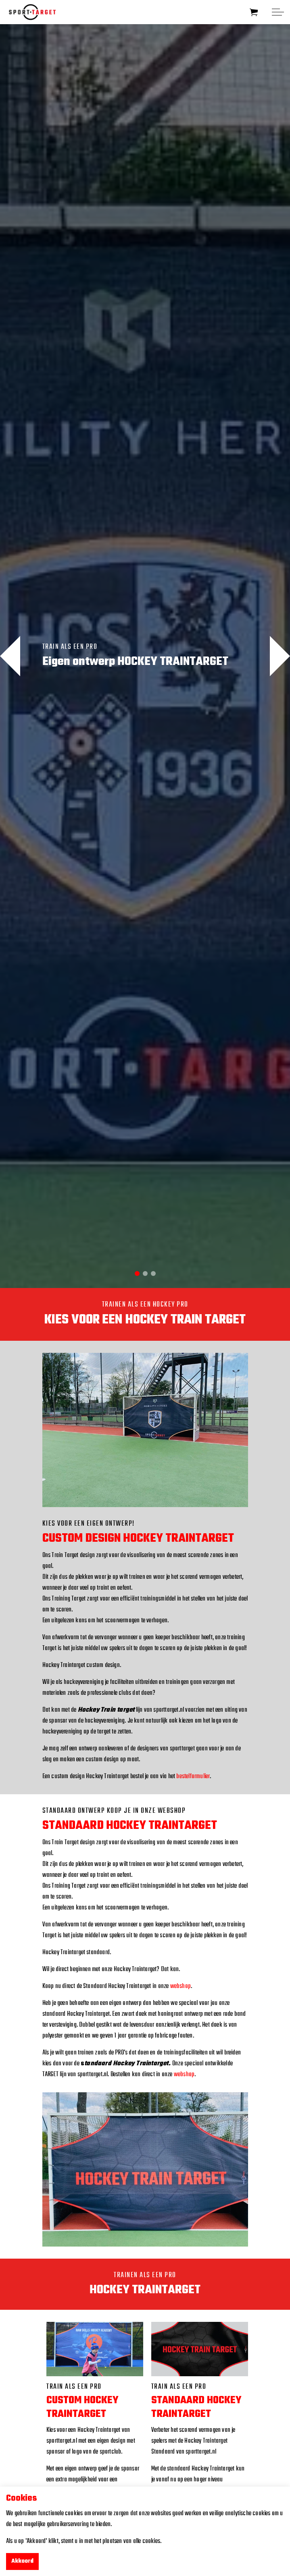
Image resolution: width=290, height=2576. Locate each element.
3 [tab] (153, 1273)
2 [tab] (145, 1273)
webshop (180, 1986)
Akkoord (22, 2561)
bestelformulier (193, 1776)
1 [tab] (137, 1273)
